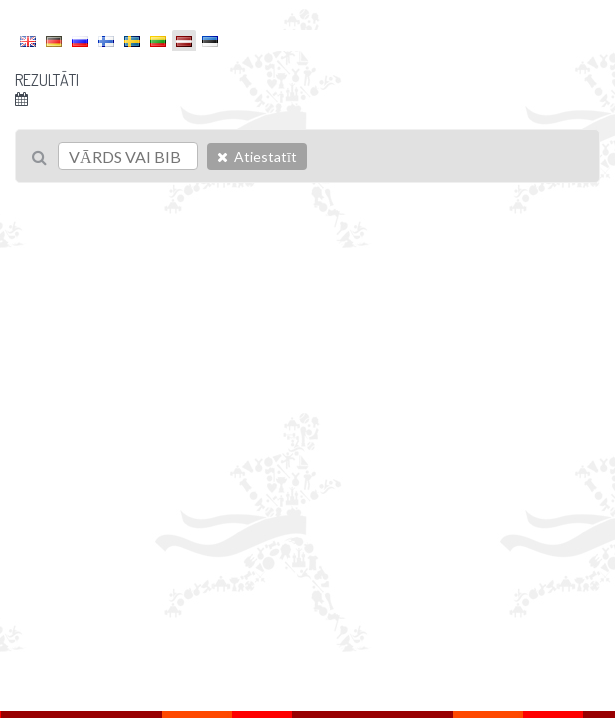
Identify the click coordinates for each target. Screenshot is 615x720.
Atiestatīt (257, 156)
